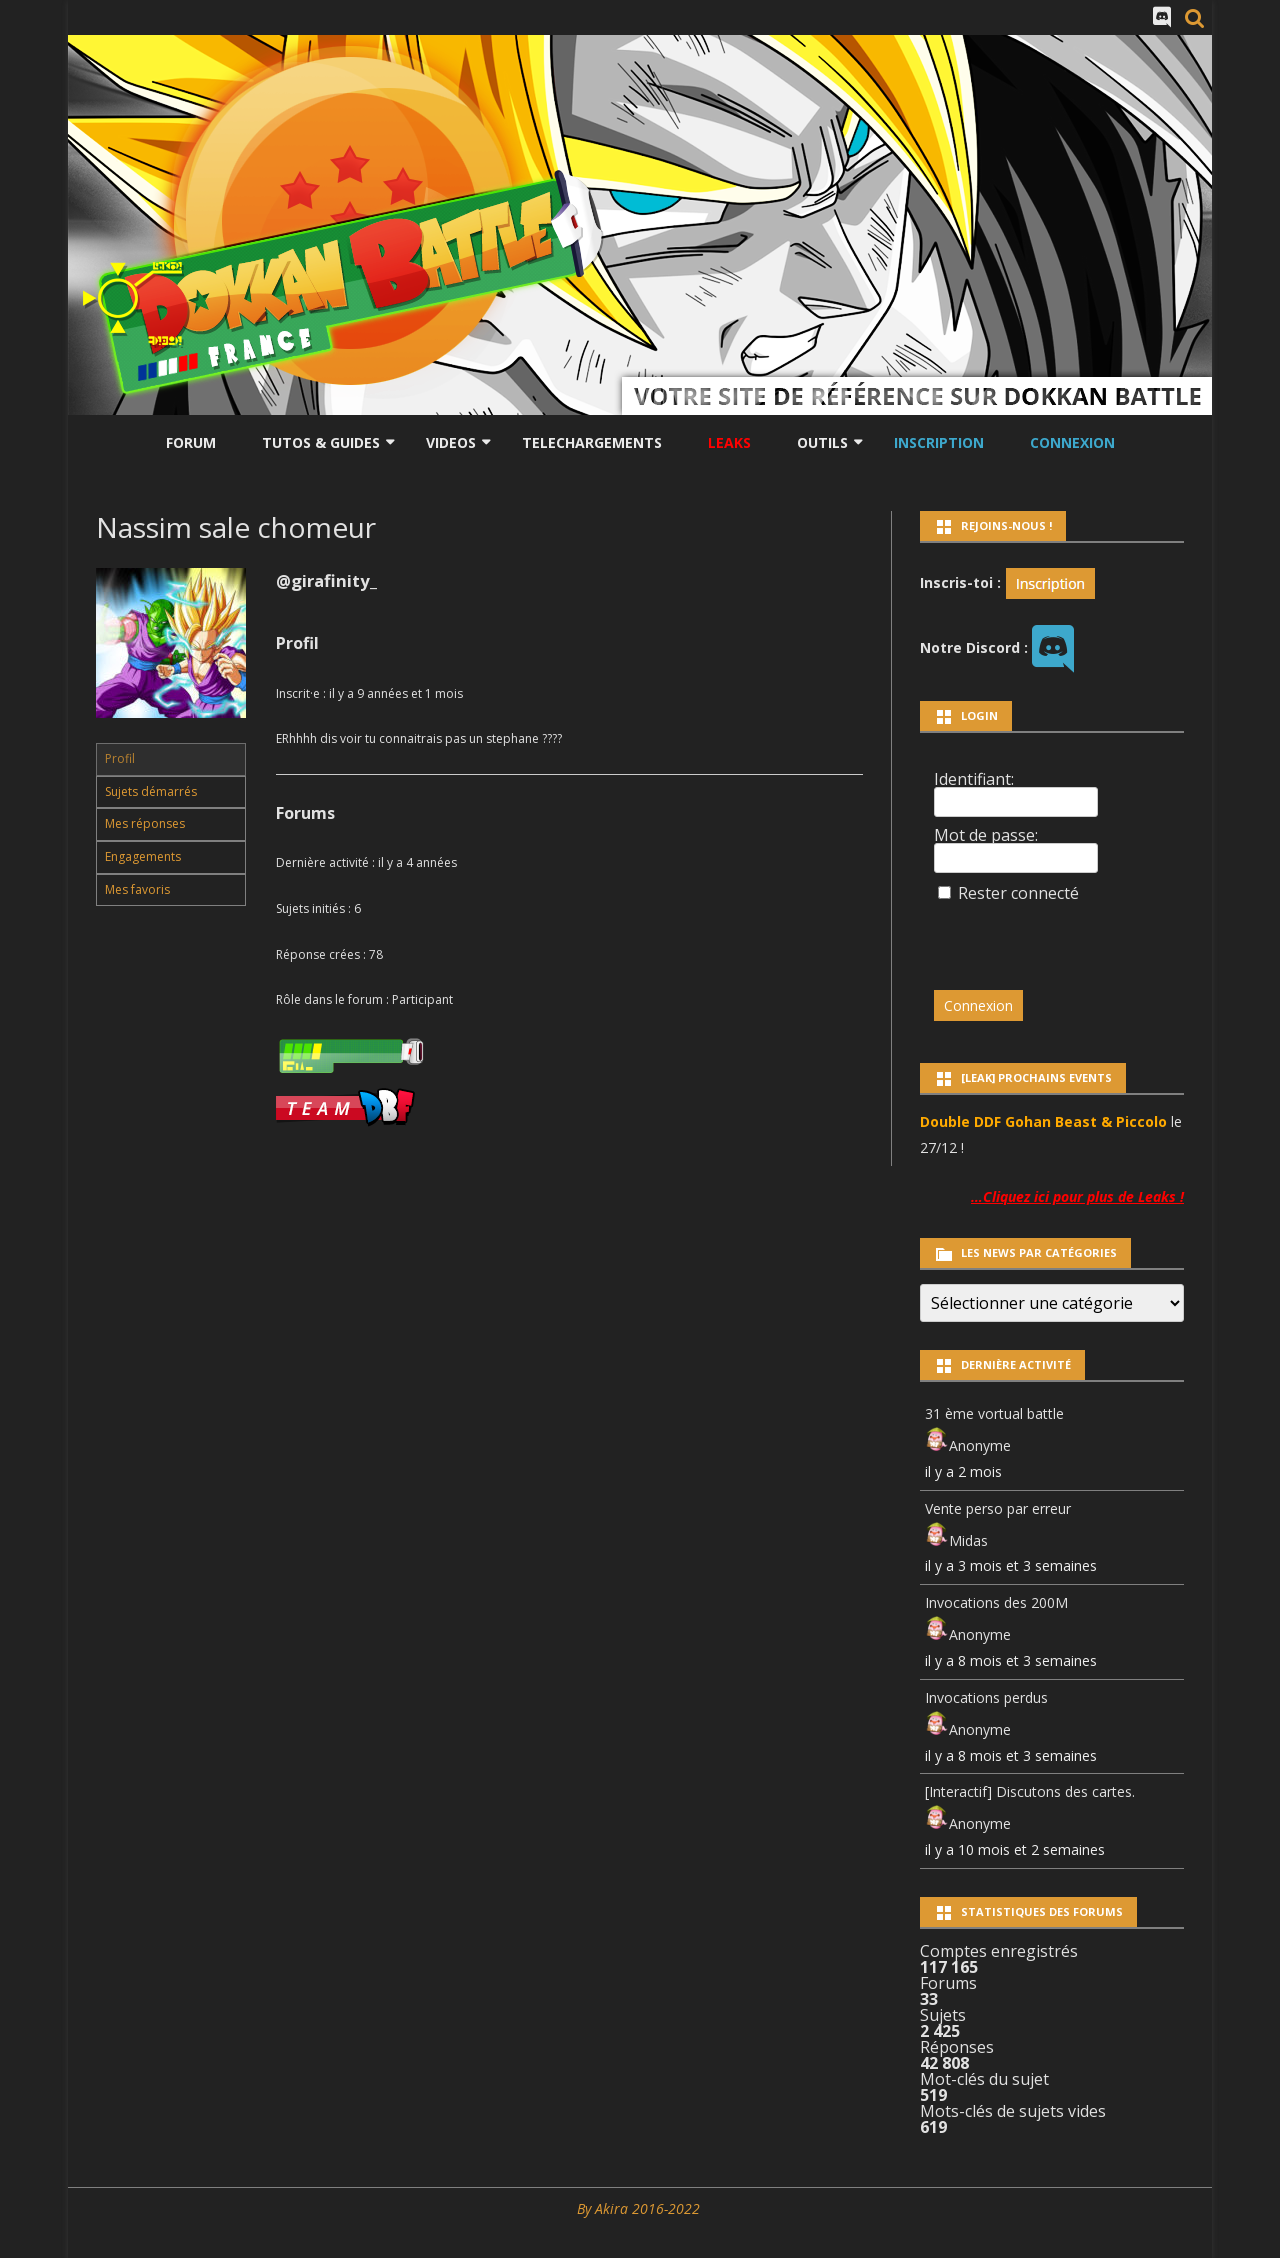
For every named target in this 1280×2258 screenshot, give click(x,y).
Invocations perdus (986, 1697)
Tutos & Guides (321, 442)
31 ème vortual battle (994, 1413)
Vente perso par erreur (998, 1508)
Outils (822, 442)
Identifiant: (974, 779)
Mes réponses (145, 823)
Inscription (939, 442)
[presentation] (1071, 937)
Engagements (143, 856)
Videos (451, 442)
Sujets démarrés (151, 791)
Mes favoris (137, 889)
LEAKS (729, 442)
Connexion (1072, 442)
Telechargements (592, 442)
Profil (120, 758)
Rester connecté (1018, 893)
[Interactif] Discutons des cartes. (1030, 1791)
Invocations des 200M (996, 1602)
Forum (191, 442)
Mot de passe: (986, 835)
